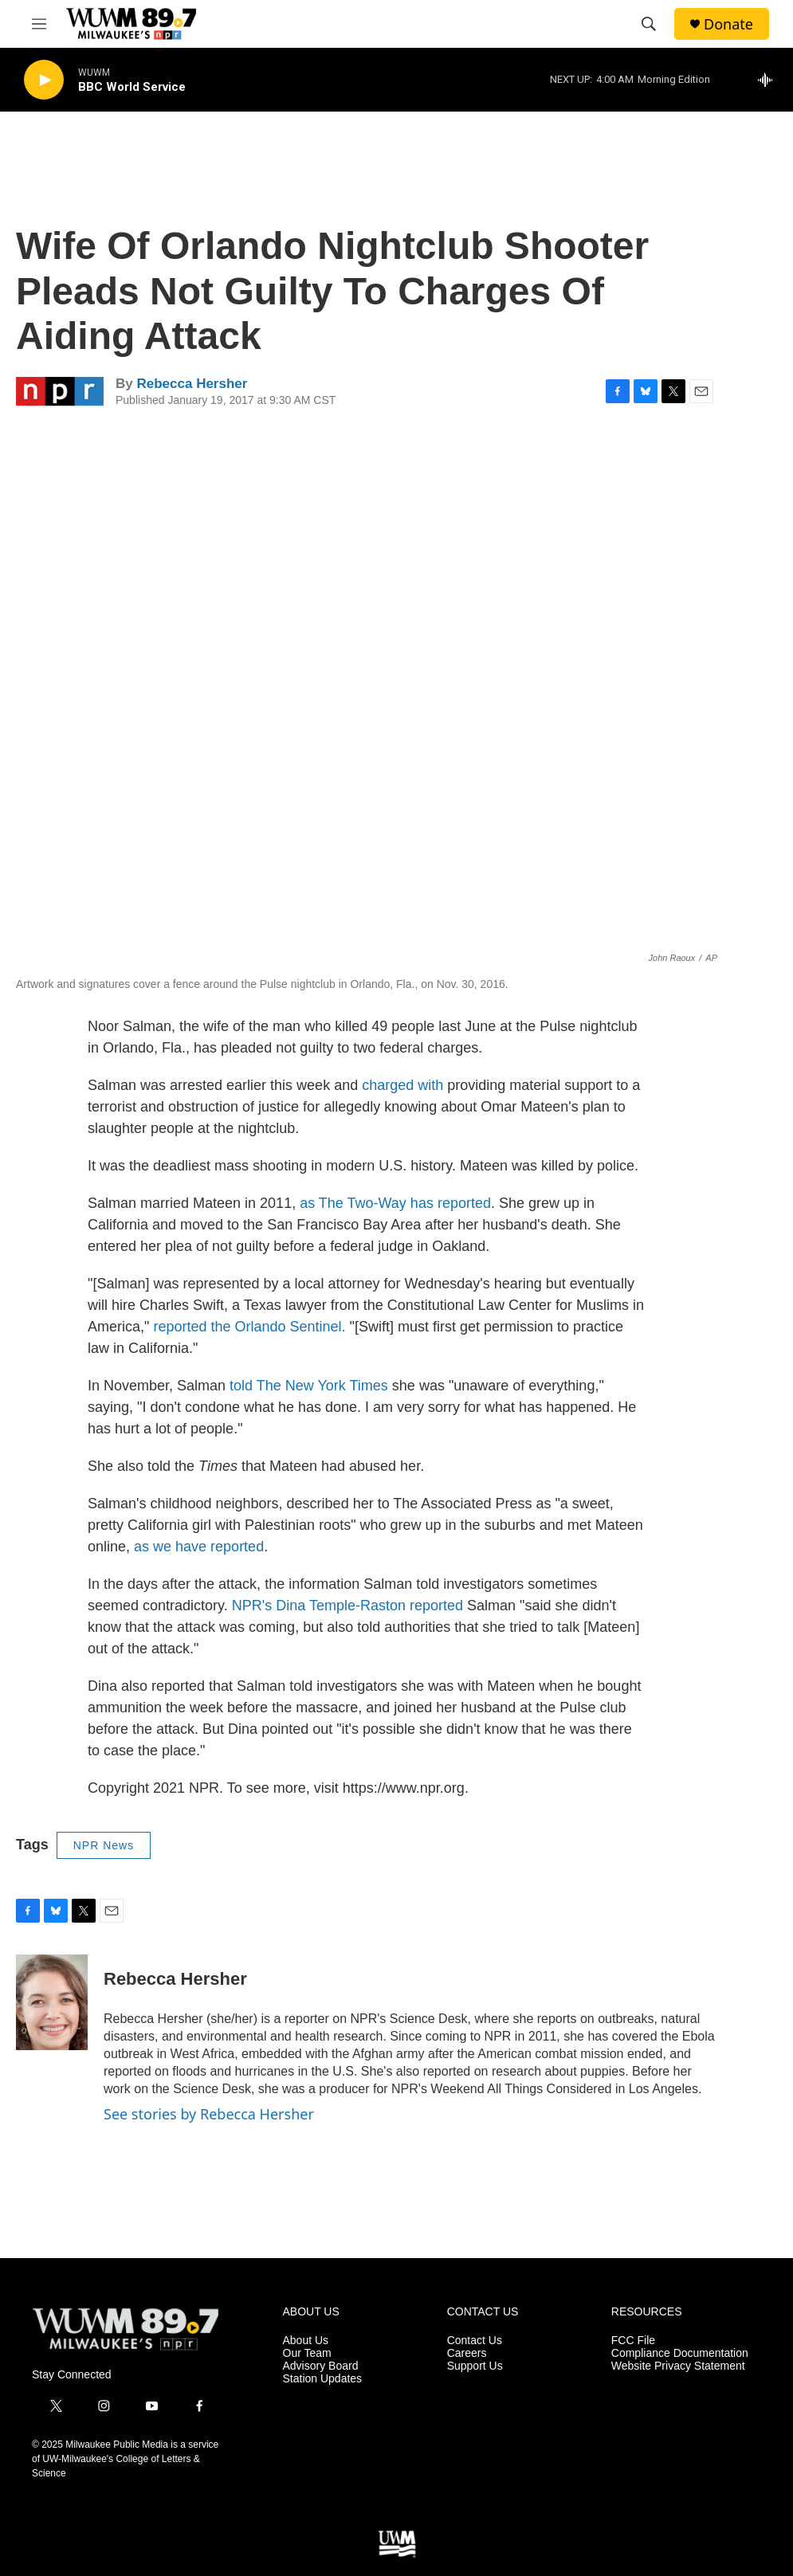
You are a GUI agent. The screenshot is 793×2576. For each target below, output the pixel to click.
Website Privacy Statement (678, 2366)
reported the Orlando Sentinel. (249, 1327)
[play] (44, 80)
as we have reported (199, 1547)
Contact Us (474, 2341)
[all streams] (769, 80)
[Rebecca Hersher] (52, 2002)
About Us (306, 2341)
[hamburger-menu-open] (39, 24)
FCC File (633, 2341)
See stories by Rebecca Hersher (209, 2113)
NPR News (103, 1845)
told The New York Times (309, 1386)
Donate (728, 24)
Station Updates (323, 2379)
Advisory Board (321, 2366)
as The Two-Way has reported (395, 1203)
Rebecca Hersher (191, 383)
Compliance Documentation (679, 2353)
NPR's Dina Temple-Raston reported (347, 1605)
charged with (402, 1085)
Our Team (307, 2353)
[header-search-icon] (649, 24)
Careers (467, 2353)
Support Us (475, 2366)
